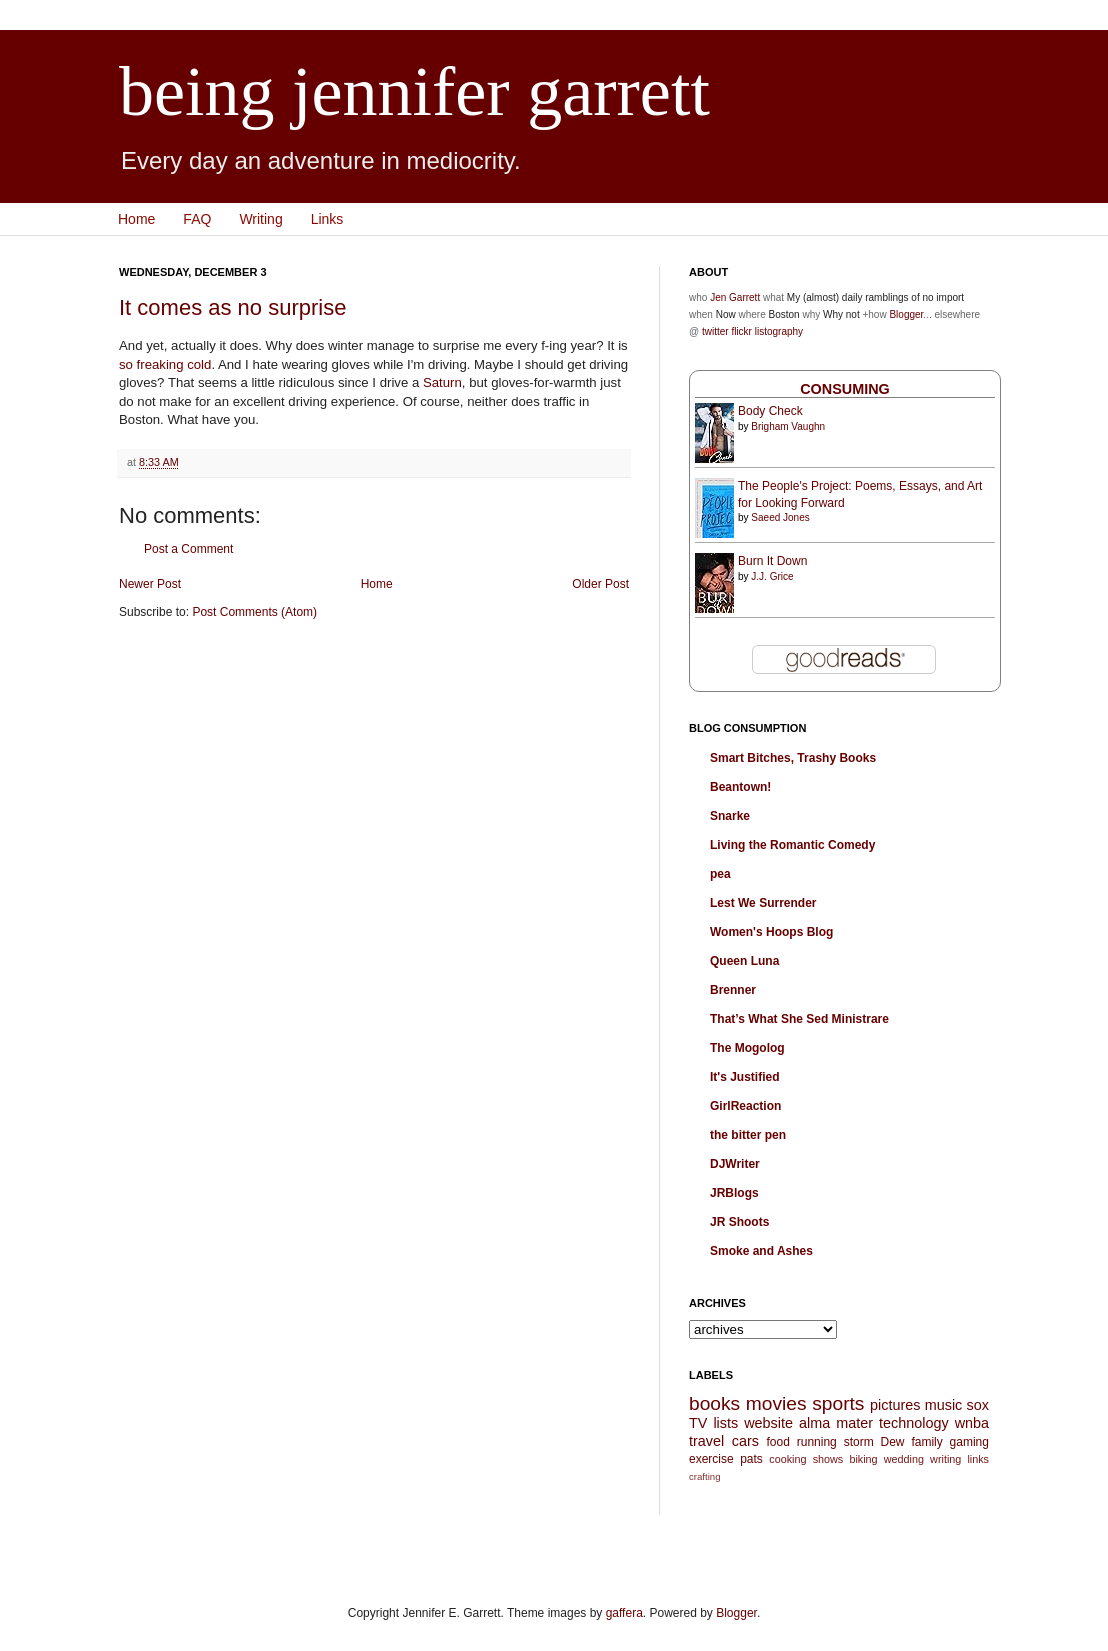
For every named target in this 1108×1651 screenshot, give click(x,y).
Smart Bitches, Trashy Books (793, 758)
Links (327, 219)
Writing (260, 219)
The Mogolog (747, 1048)
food (777, 1442)
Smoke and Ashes (761, 1251)
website (768, 1423)
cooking (787, 1459)
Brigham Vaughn (788, 426)
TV (698, 1423)
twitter (715, 331)
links (978, 1459)
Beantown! (740, 787)
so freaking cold (165, 364)
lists (725, 1423)
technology (914, 1423)
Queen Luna (744, 961)
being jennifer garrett (414, 91)
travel (706, 1441)
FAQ (197, 219)
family (926, 1442)
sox (978, 1405)
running (817, 1442)
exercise (711, 1459)
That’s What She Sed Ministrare (799, 1019)
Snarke (730, 816)
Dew (893, 1442)
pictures (895, 1405)
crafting (704, 1476)
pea (720, 874)
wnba (972, 1423)
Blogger (906, 314)
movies (776, 1403)
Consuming (845, 389)
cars (745, 1441)
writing (945, 1459)
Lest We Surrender (763, 903)
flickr (741, 331)
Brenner (733, 990)
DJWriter (735, 1164)
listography (779, 331)
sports (838, 1403)
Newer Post (150, 584)
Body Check (770, 411)
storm (859, 1442)
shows (828, 1459)
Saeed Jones (780, 517)
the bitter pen (748, 1135)
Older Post (600, 584)
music (944, 1405)
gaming (969, 1442)
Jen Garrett (735, 297)
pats (751, 1459)
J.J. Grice (772, 576)
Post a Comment (188, 549)
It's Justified (745, 1077)
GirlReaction (745, 1106)
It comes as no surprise (232, 307)
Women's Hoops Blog (771, 932)
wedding (904, 1459)
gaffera (624, 1613)
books (714, 1403)
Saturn (442, 382)
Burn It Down (772, 561)
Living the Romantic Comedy (792, 845)
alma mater (836, 1423)
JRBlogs (734, 1193)
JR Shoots (739, 1222)
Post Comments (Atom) (254, 612)
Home (136, 219)
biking (863, 1459)
